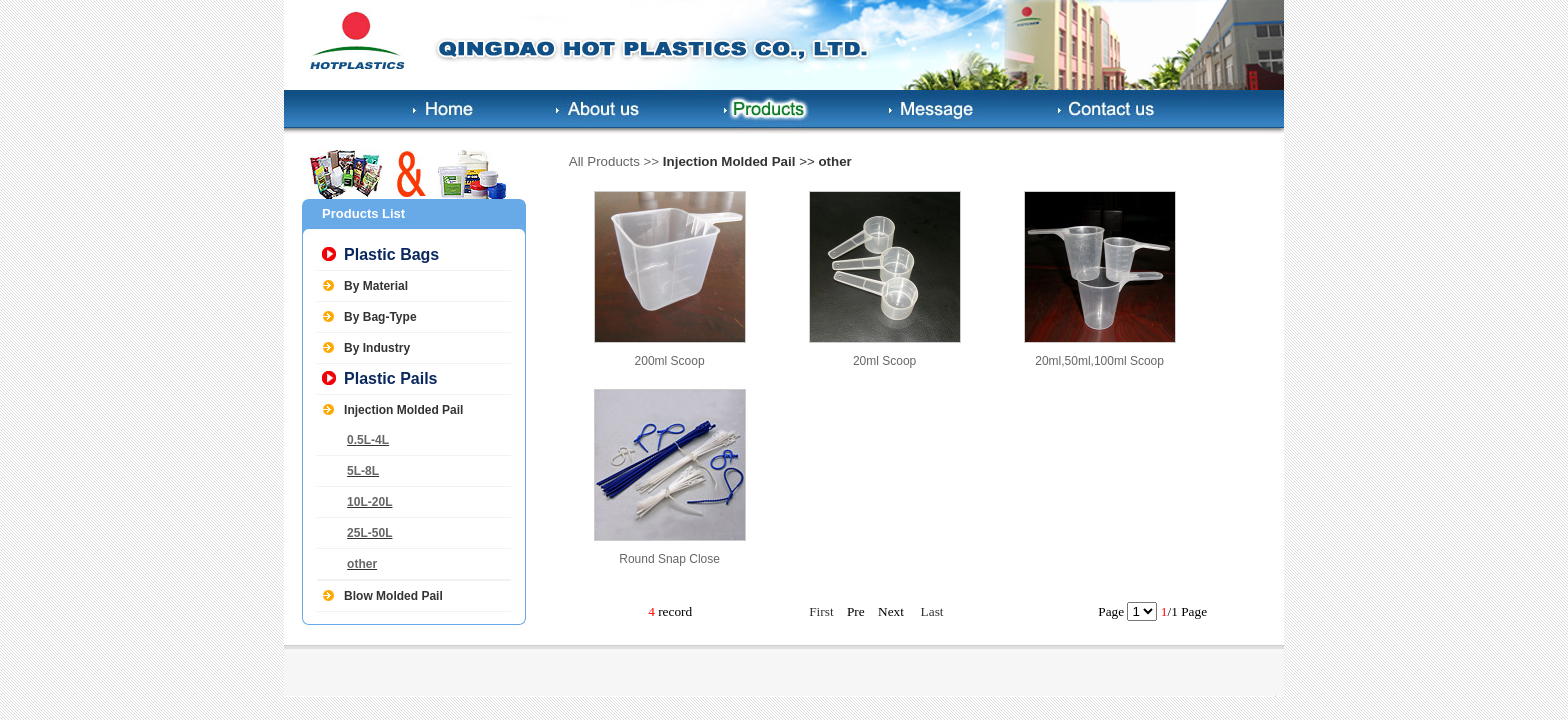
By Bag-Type (380, 317)
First (821, 611)
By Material (376, 286)
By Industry (377, 348)
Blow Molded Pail (393, 596)
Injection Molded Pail (403, 410)
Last (932, 611)
